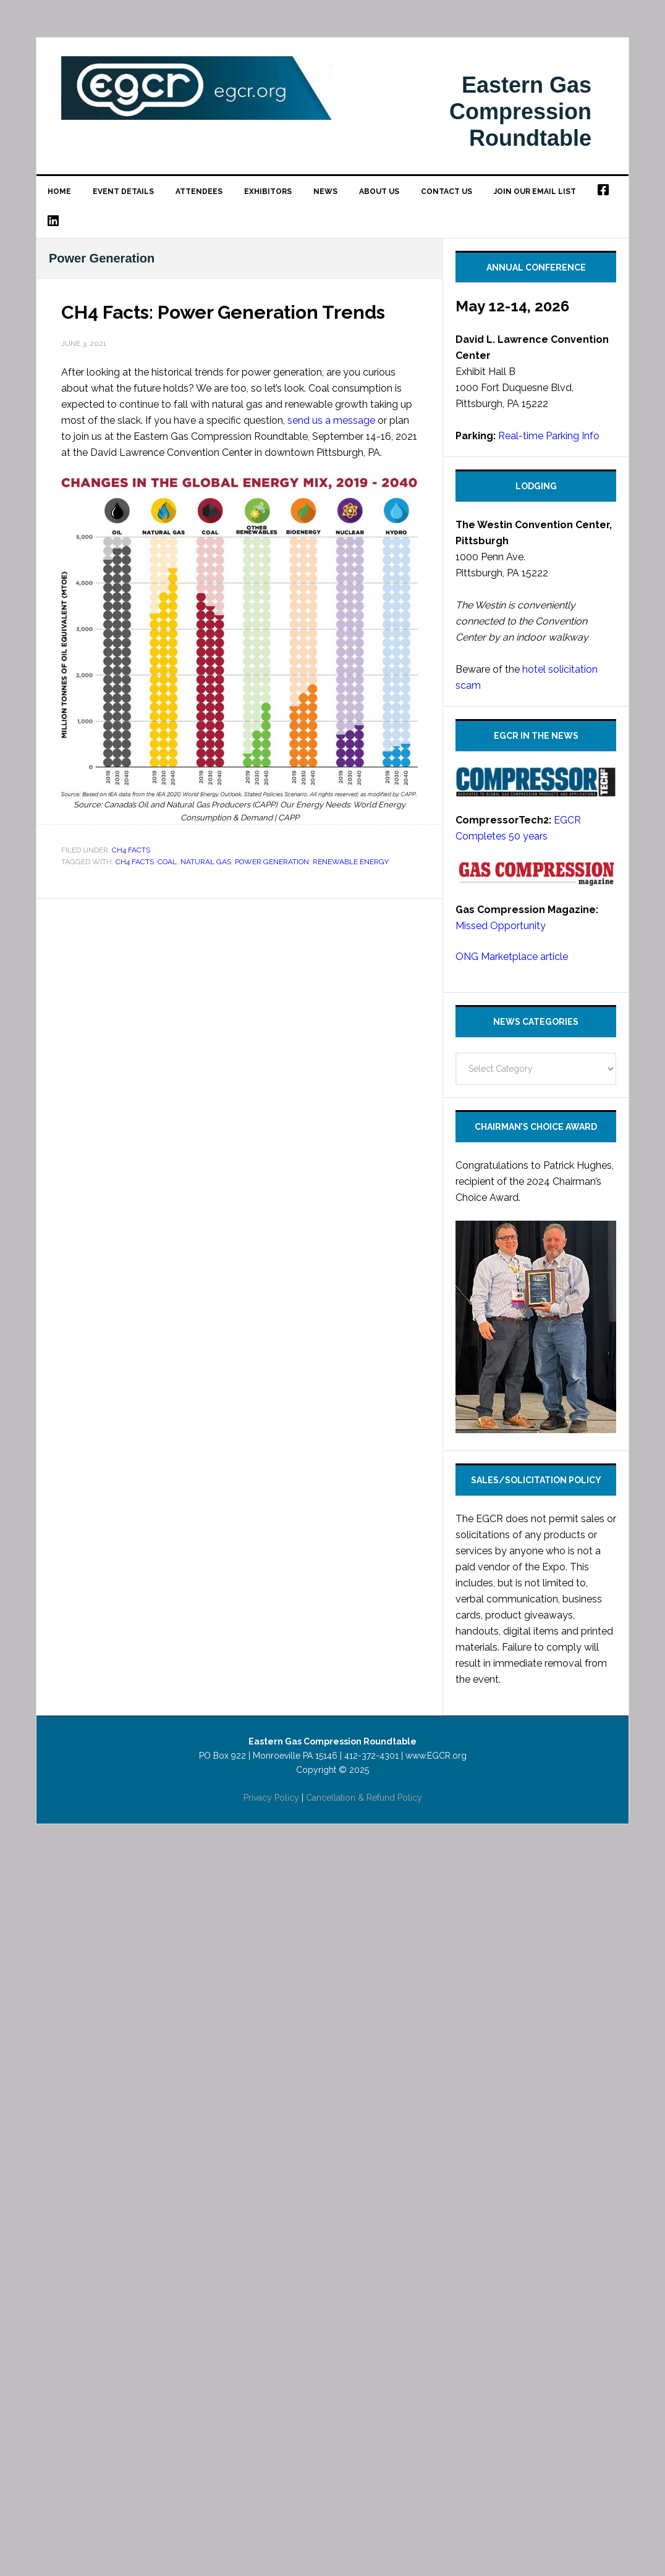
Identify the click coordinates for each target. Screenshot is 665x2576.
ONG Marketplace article (511, 956)
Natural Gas (205, 861)
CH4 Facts (131, 850)
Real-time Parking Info (548, 436)
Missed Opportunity (500, 926)
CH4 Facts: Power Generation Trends (223, 312)
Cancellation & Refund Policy (364, 1798)
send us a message (331, 420)
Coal (167, 861)
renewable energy (351, 861)
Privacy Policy (271, 1798)
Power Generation (272, 861)
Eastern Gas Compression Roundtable (196, 99)
